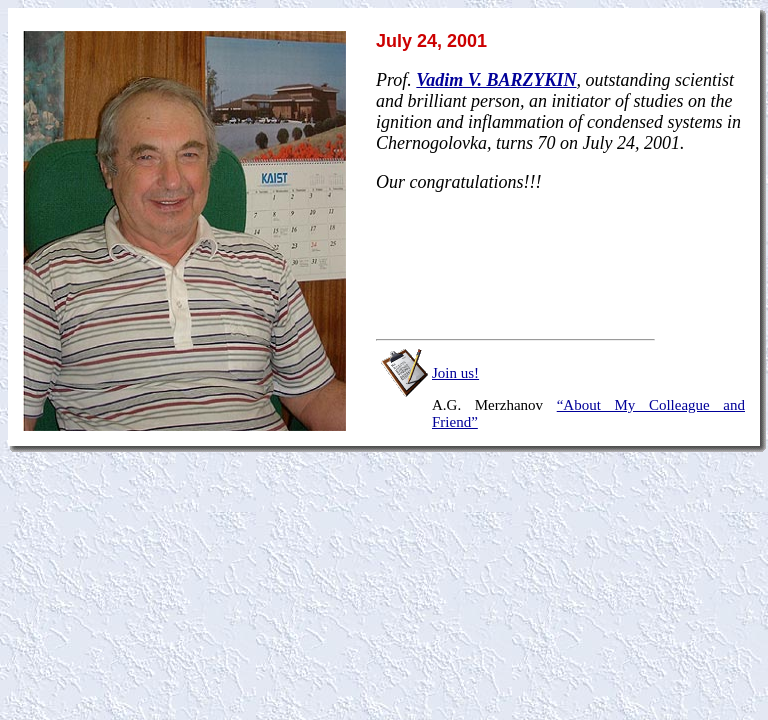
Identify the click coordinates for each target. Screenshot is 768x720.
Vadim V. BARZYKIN (496, 80)
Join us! (455, 373)
